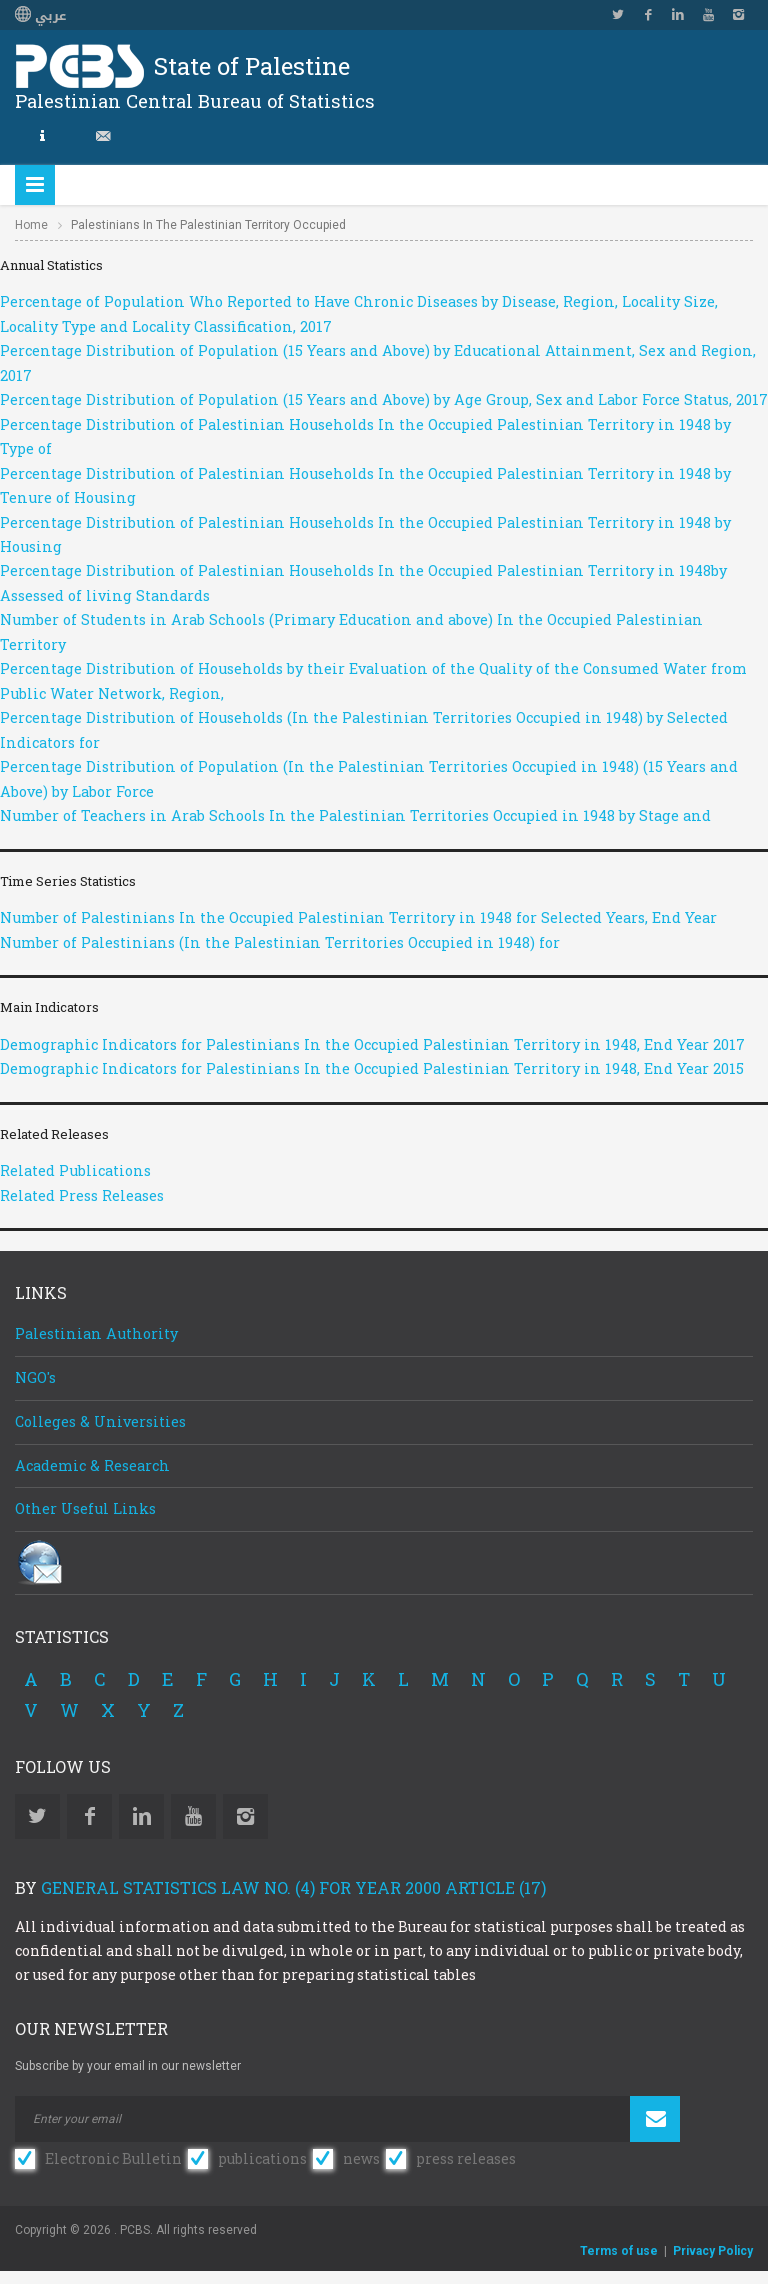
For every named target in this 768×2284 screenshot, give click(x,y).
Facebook (648, 15)
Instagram (738, 15)
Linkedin (678, 15)
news (361, 2158)
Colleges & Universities (100, 1421)
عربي (40, 16)
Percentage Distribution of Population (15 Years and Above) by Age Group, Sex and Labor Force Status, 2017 (384, 399)
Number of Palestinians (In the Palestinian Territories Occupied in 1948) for (280, 942)
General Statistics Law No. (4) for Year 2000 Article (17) (293, 1887)
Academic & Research (92, 1465)
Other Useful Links (85, 1508)
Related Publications (75, 1170)
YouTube (708, 15)
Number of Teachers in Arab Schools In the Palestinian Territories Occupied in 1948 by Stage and (355, 815)
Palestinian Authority (96, 1333)
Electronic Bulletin (113, 2158)
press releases (466, 2158)
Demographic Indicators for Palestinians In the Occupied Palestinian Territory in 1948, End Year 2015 (372, 1068)
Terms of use (619, 2251)
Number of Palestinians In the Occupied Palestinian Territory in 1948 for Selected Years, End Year (358, 917)
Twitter (618, 15)
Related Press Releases (82, 1195)
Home (31, 225)
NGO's (35, 1377)
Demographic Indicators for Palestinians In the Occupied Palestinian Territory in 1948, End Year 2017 (372, 1044)
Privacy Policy (713, 2251)
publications (262, 2158)
